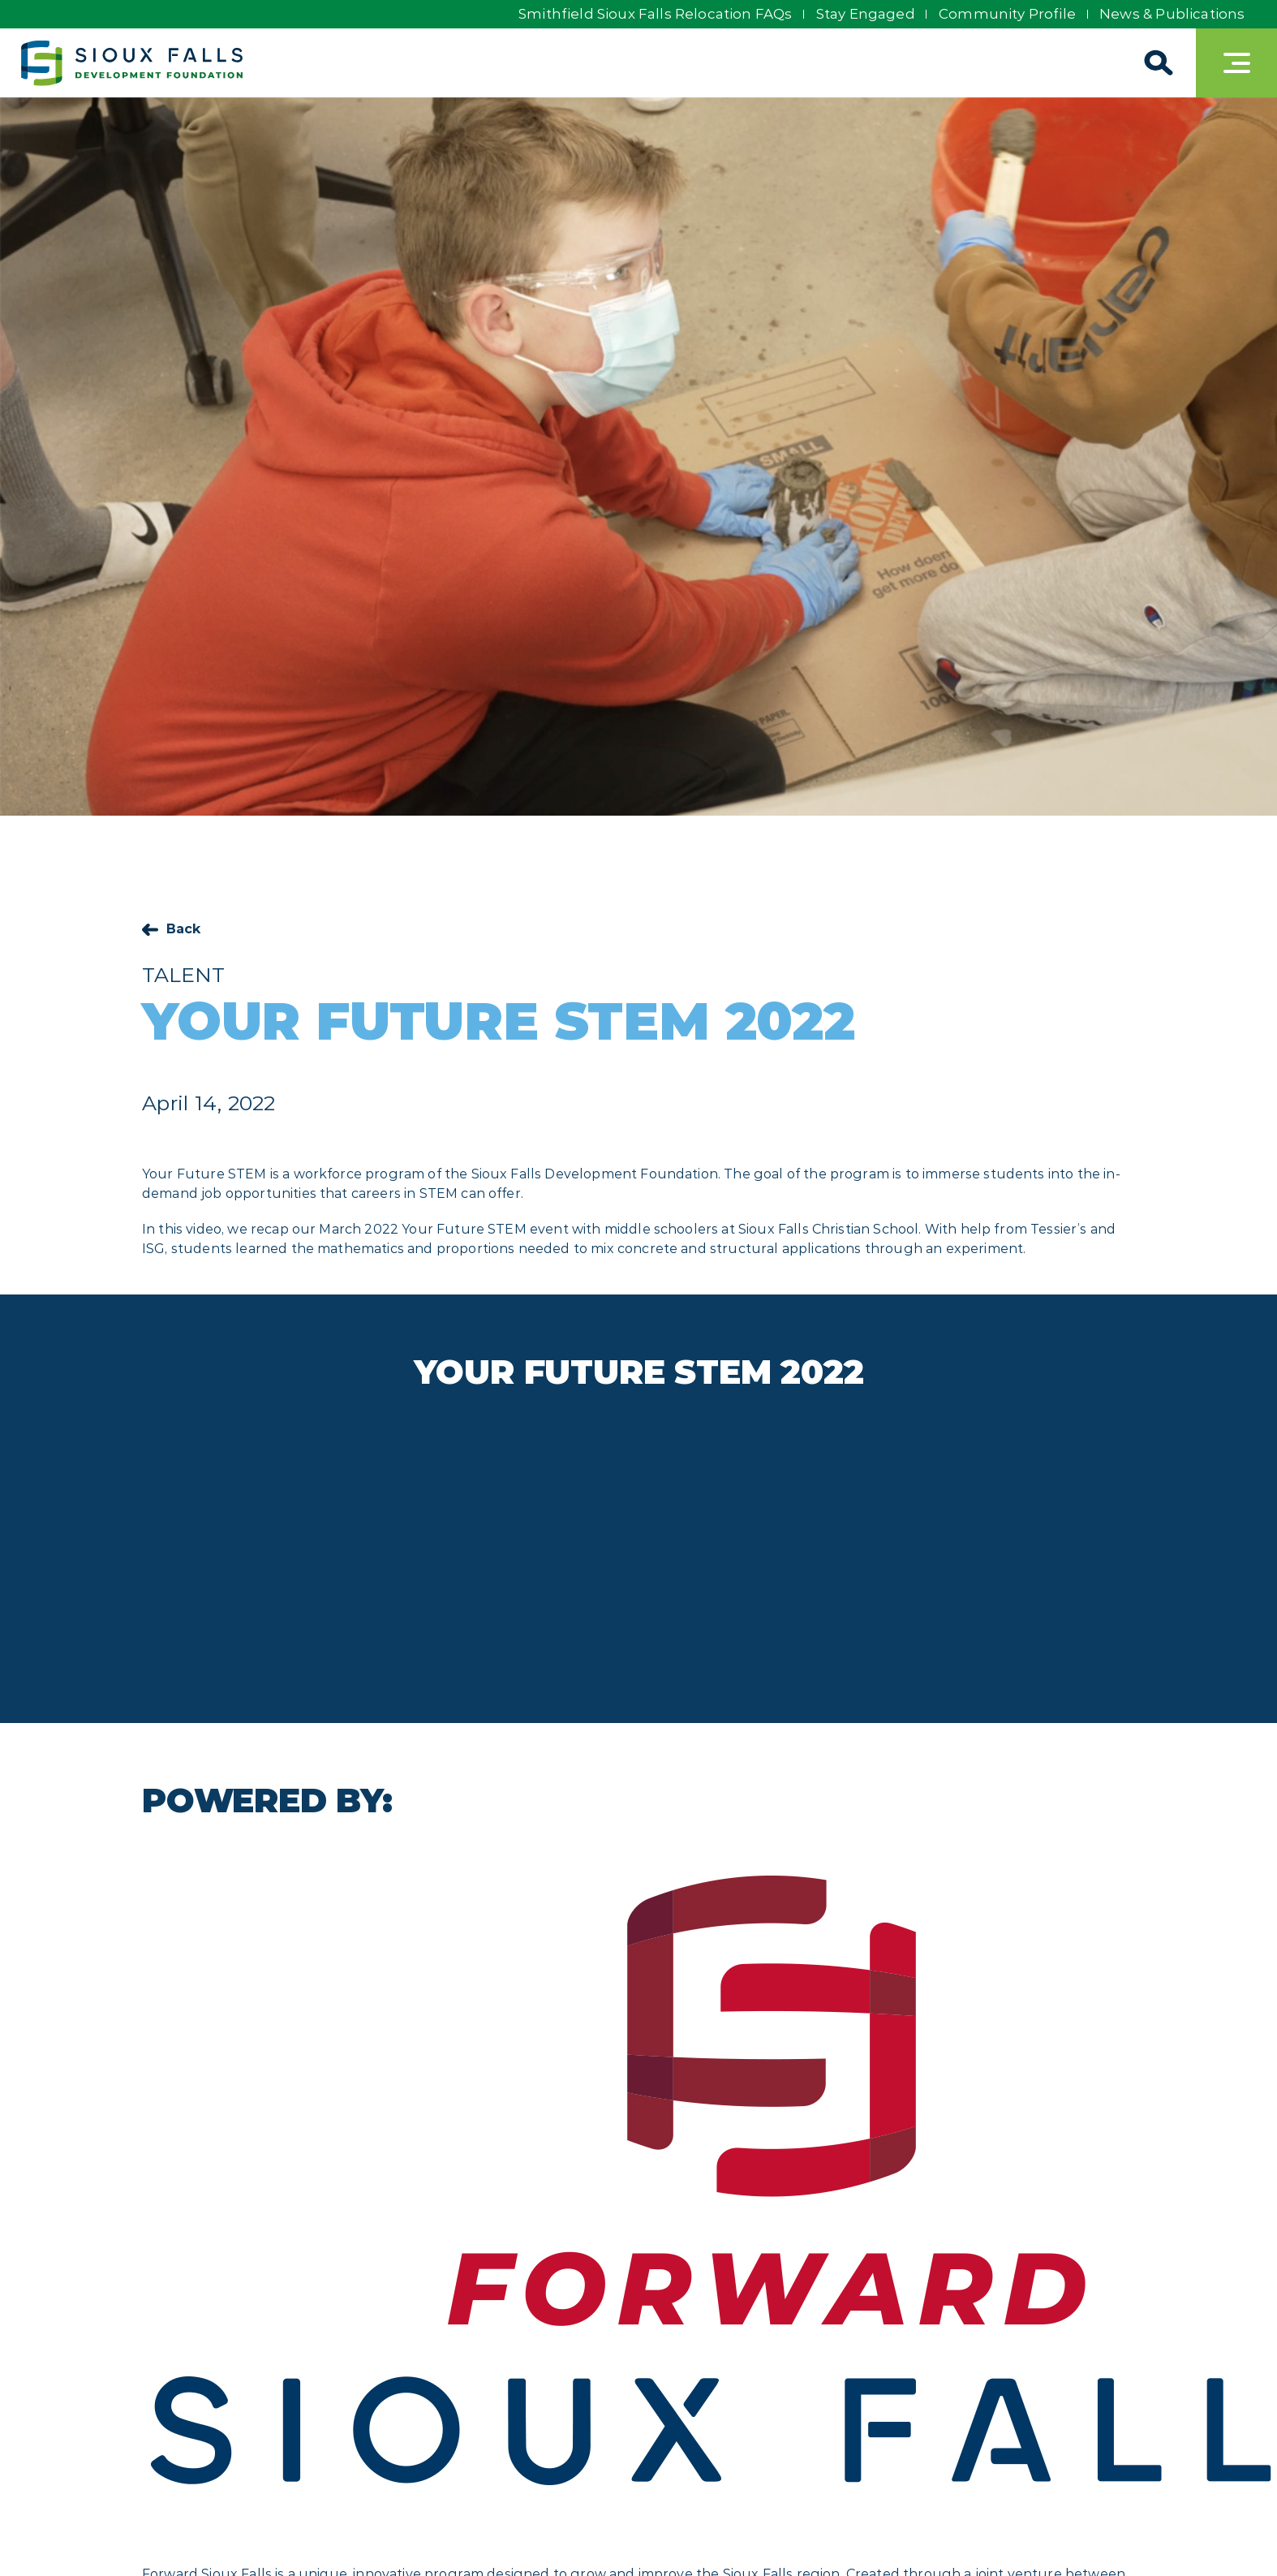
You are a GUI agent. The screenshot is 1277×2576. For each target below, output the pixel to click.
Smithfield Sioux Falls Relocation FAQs (648, 14)
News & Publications (1172, 14)
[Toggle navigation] (1236, 62)
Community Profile (1004, 14)
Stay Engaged (861, 14)
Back (183, 929)
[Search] (1155, 62)
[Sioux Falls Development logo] (134, 63)
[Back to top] (1236, 2535)
